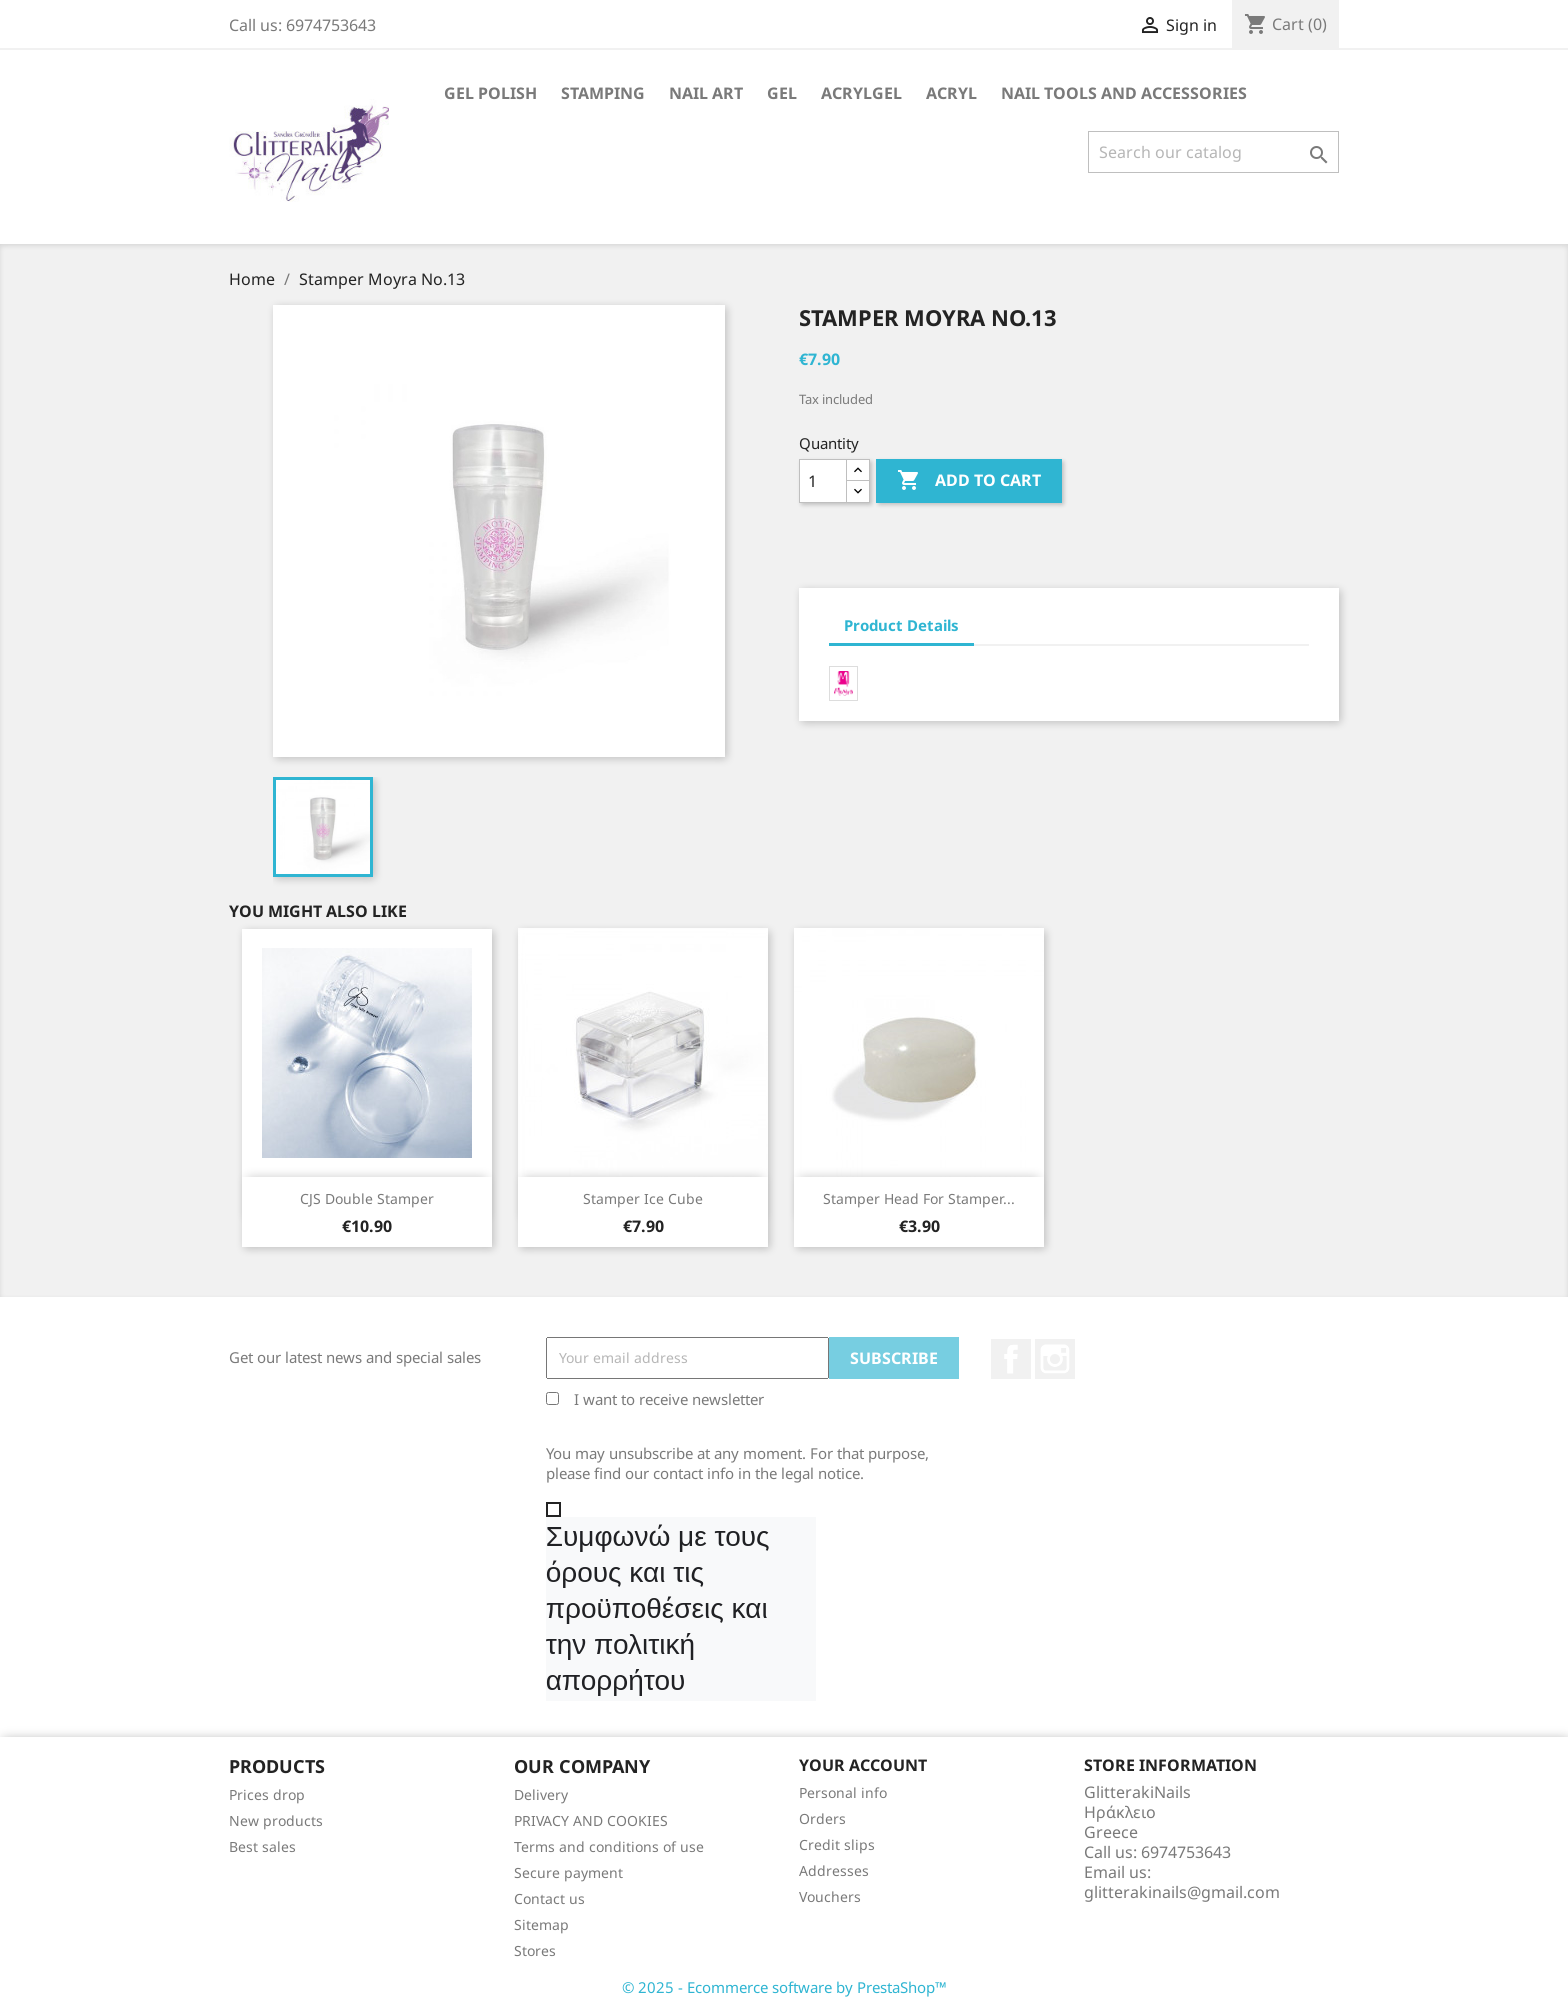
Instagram (1055, 1359)
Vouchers (830, 1896)
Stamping (603, 93)
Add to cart (969, 481)
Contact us (549, 1898)
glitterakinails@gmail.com (1182, 1892)
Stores (535, 1950)
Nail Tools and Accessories (1124, 93)
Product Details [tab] (901, 625)
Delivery (541, 1794)
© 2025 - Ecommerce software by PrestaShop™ (784, 1987)
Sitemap (541, 1924)
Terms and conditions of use (609, 1846)
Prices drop (267, 1794)
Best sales (262, 1846)
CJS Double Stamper (367, 1198)
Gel (782, 93)
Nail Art (706, 93)
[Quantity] (823, 481)
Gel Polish (490, 93)
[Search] (1213, 152)
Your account (863, 1765)
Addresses (834, 1870)
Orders (822, 1818)
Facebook (1011, 1359)
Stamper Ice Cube (643, 1198)
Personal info (843, 1792)
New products (276, 1820)
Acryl (951, 93)
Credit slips (837, 1844)
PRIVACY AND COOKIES (591, 1820)
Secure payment (568, 1872)
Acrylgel (861, 93)
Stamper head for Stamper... (919, 1198)
